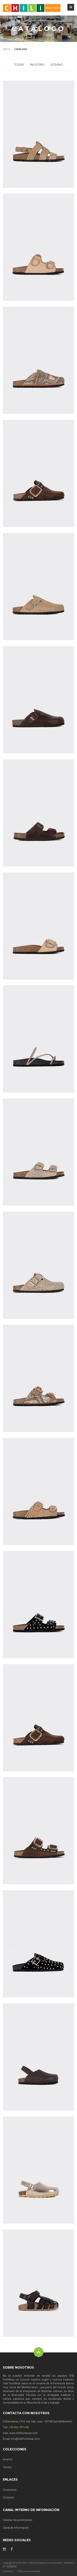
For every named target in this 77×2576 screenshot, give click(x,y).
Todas (19, 64)
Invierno (37, 64)
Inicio (6, 49)
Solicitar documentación (17, 2520)
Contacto (8, 2497)
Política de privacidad (28, 2571)
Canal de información (16, 2527)
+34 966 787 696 (19, 2427)
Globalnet (12, 2566)
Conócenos (10, 2489)
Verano (56, 64)
